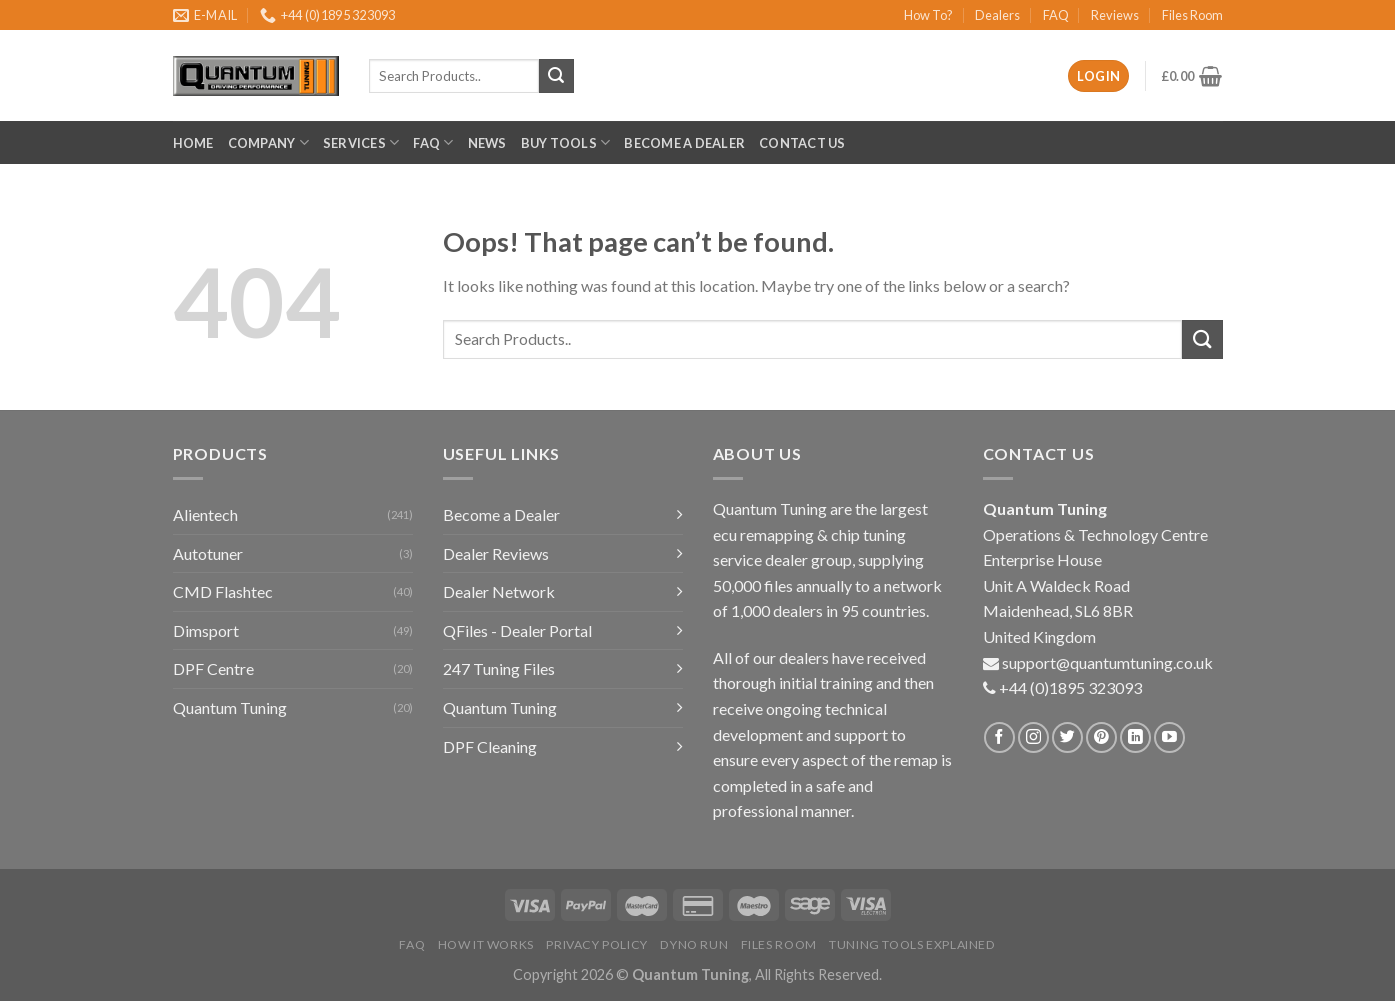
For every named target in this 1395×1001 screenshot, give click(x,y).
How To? (928, 15)
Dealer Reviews (496, 553)
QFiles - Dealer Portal (517, 630)
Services (361, 142)
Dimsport (206, 630)
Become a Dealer (684, 143)
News (487, 143)
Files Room (1192, 15)
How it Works (486, 944)
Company (268, 142)
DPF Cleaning (490, 746)
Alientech (205, 514)
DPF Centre (213, 668)
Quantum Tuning (230, 707)
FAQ (1056, 15)
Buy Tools (566, 142)
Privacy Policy (597, 944)
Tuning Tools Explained (912, 944)
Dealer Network (499, 591)
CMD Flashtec (223, 591)
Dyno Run (694, 944)
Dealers (997, 15)
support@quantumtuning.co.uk (1107, 662)
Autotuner (208, 553)
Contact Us (802, 143)
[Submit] (1202, 339)
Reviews (1115, 15)
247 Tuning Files (499, 668)
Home (193, 143)
